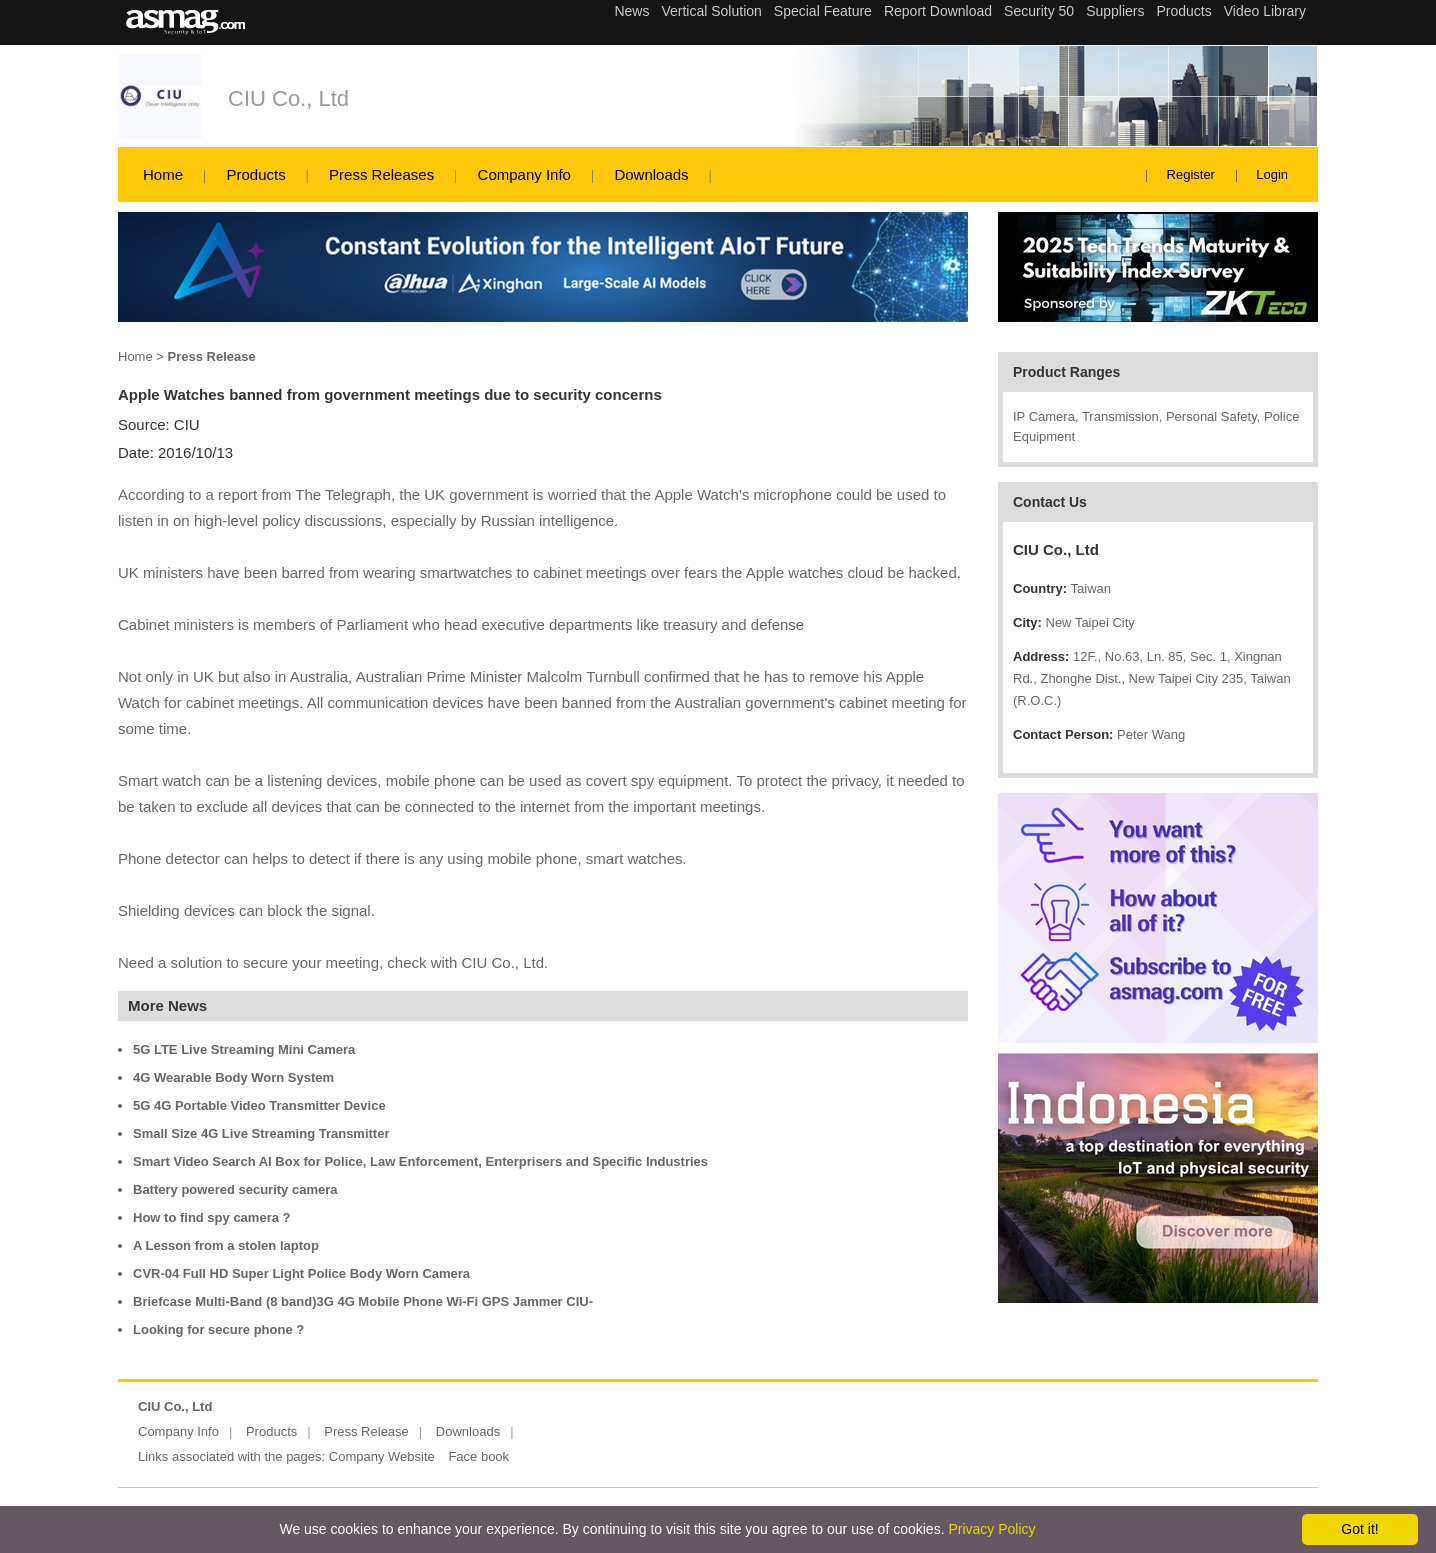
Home (163, 174)
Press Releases (381, 174)
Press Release (366, 1431)
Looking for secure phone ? (218, 1329)
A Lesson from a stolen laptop (226, 1245)
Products (255, 174)
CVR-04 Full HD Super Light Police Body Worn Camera (301, 1273)
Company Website (382, 1456)
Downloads (651, 174)
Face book (478, 1456)
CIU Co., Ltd (288, 98)
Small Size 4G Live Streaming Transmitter (261, 1133)
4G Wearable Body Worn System (233, 1077)
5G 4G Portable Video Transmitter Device (259, 1105)
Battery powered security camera (235, 1189)
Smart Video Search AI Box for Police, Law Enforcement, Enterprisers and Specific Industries (420, 1161)
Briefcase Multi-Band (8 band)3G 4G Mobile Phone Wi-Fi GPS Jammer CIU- (363, 1301)
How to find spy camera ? (211, 1217)
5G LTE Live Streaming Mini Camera (244, 1049)
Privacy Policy (991, 1529)
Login (1272, 174)
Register (1191, 174)
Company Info (524, 174)
